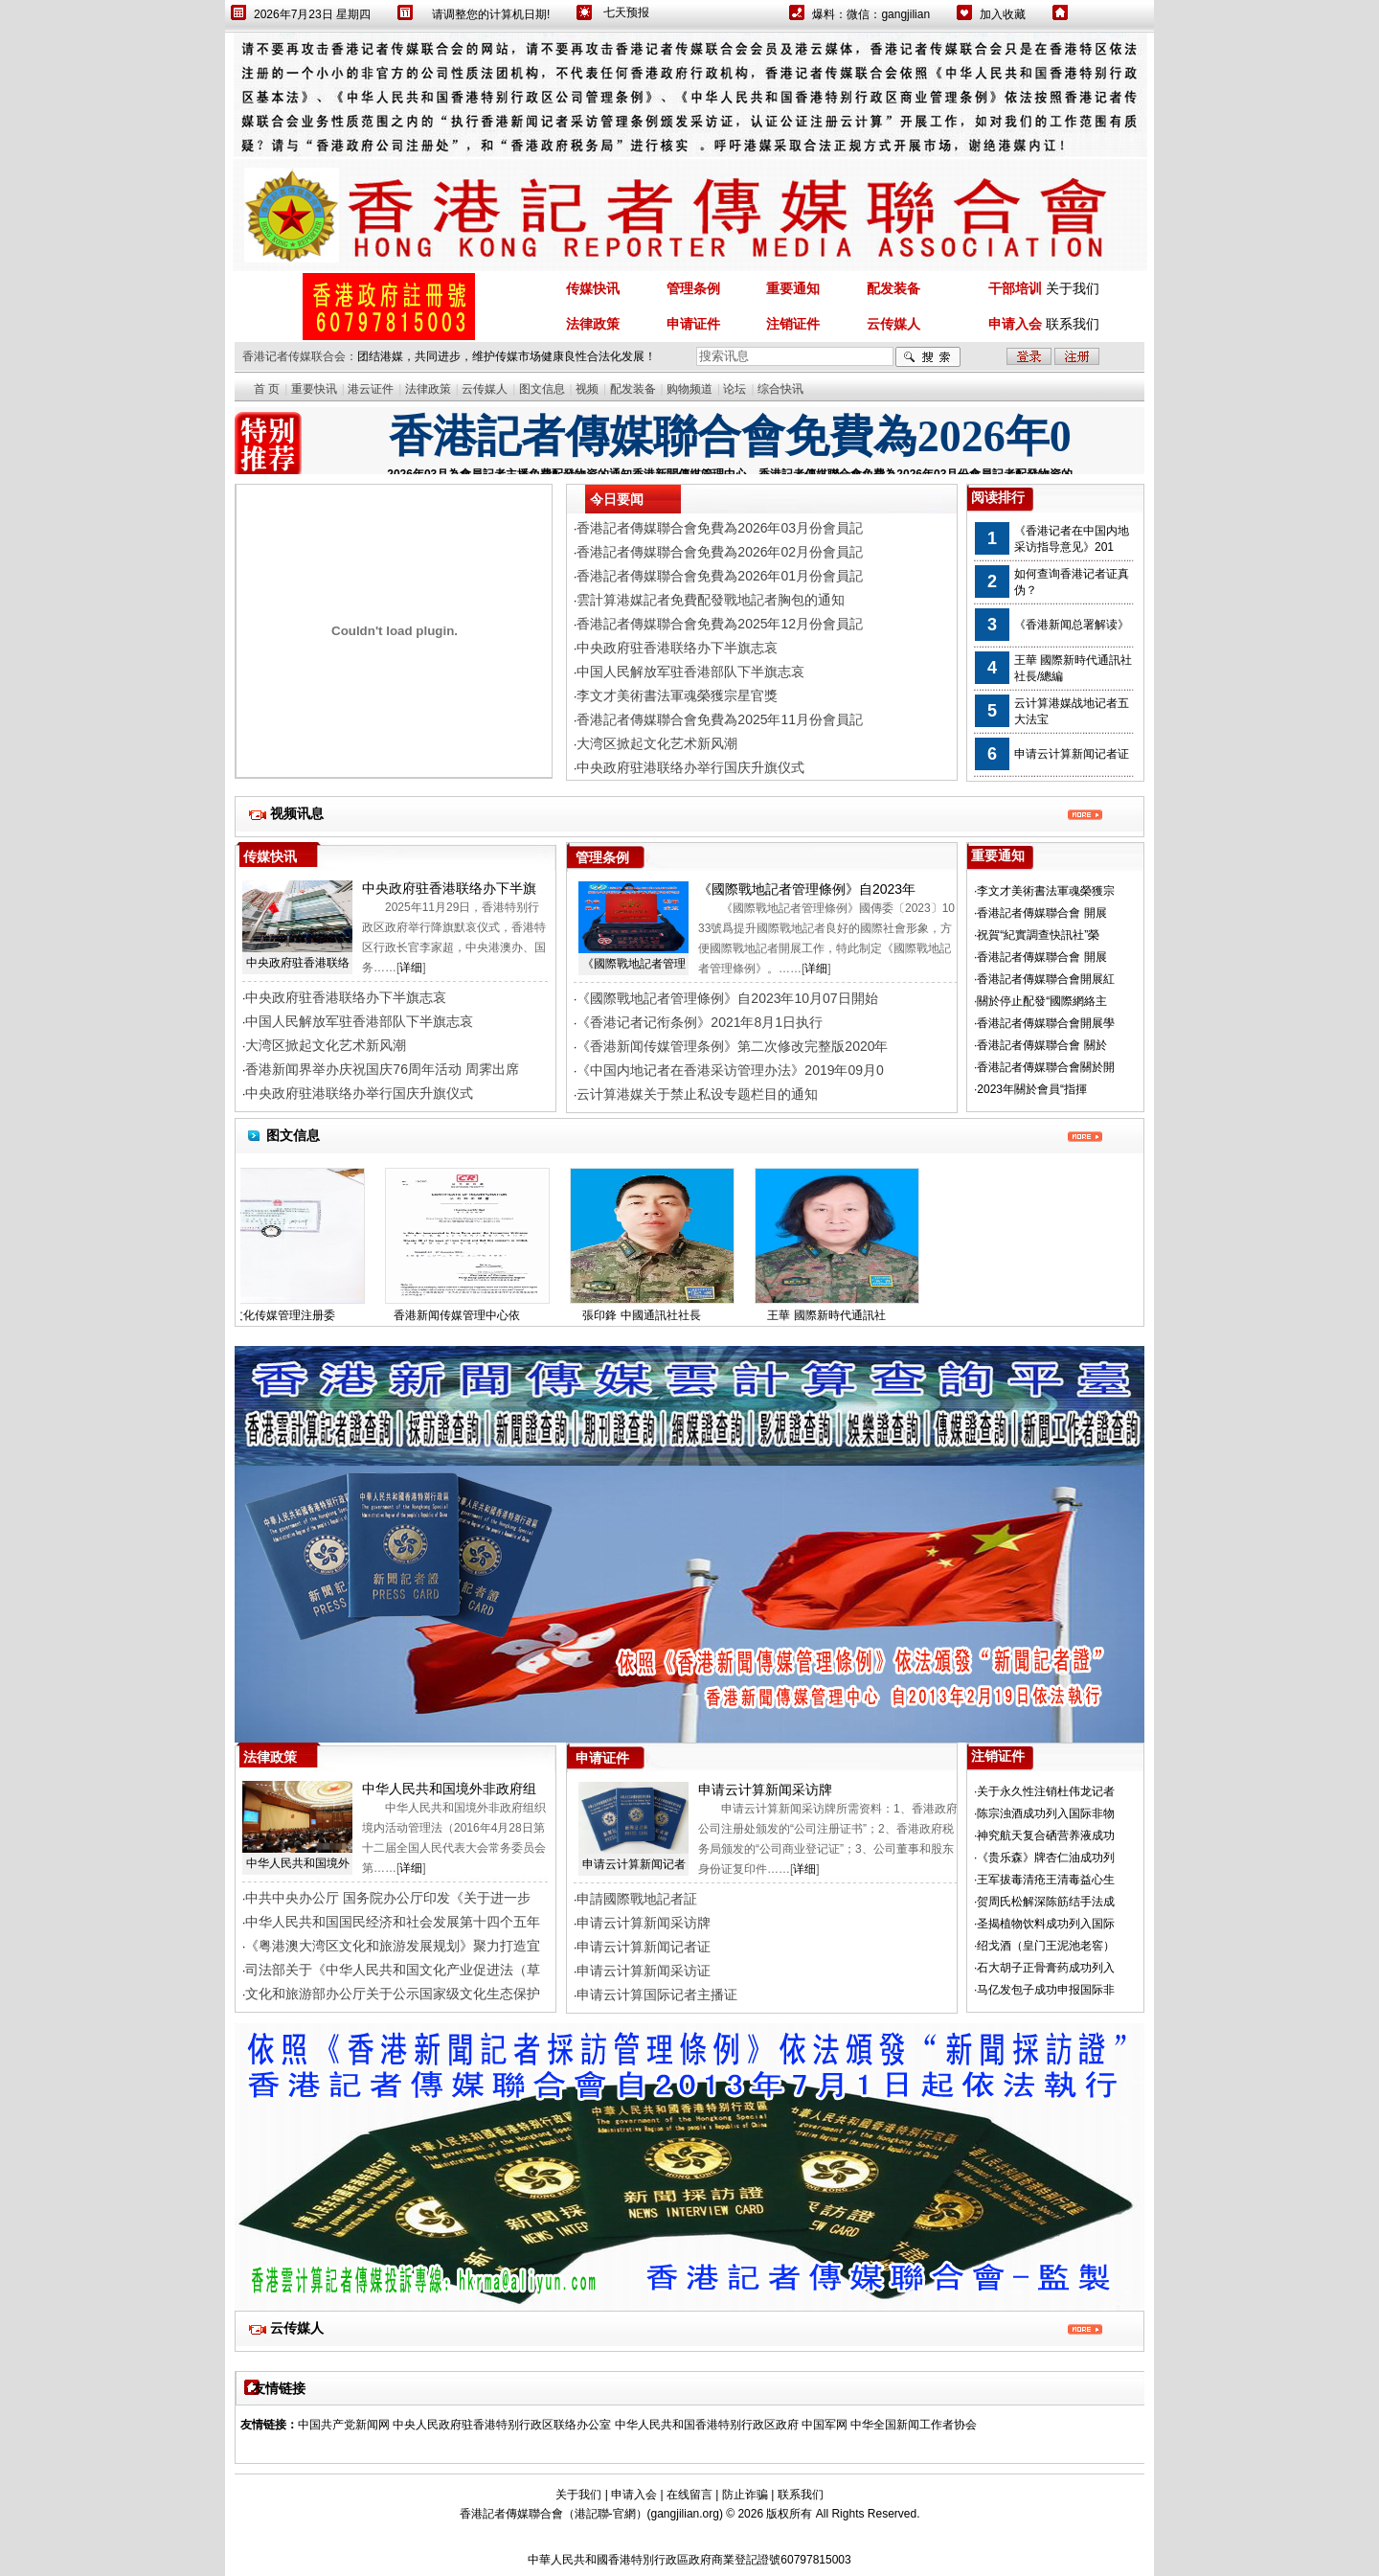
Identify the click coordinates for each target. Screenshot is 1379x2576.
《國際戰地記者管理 (634, 963)
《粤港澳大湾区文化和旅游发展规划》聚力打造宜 (392, 1945)
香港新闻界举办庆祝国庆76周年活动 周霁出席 (381, 1069)
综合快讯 (780, 389)
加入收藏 (1003, 14)
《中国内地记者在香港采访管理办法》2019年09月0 (730, 1070)
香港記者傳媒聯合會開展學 (1046, 1023)
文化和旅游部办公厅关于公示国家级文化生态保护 (392, 1993)
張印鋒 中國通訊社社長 (654, 1315)
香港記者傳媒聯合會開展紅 (1046, 979)
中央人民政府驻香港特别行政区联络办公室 (502, 2424)
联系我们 (1072, 323)
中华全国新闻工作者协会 (913, 2424)
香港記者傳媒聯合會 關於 (1041, 1045)
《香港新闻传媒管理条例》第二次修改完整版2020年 (732, 1046)
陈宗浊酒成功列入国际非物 (1046, 1813)
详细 (410, 967)
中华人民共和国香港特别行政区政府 (707, 2424)
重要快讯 (314, 389)
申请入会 (634, 2494)
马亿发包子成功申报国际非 (1046, 1989)
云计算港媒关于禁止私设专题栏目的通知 (697, 1094)
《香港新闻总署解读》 (1071, 624)
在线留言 (689, 2494)
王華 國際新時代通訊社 (839, 1315)
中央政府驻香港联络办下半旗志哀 (345, 997)
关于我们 (1072, 288)
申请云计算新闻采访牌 (643, 1922)
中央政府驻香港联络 (298, 962)
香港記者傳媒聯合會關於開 (1046, 1067)
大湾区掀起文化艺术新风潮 (325, 1045)
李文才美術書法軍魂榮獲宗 (1046, 891)
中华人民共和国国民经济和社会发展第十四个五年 (392, 1921)
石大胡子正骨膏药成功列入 (1046, 1967)
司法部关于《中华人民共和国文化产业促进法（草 (392, 1969)
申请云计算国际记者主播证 (656, 1994)
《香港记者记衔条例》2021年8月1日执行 (699, 1022)
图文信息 (542, 389)
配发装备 (633, 389)
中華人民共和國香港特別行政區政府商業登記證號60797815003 (689, 2559)
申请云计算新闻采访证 (643, 1970)
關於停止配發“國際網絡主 (1042, 1001)
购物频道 (689, 389)
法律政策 (428, 389)
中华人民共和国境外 (298, 1863)
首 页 (267, 389)
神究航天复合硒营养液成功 (1046, 1835)
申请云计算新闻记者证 (1071, 754)
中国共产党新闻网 (344, 2424)
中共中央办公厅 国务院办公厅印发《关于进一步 (388, 1897)
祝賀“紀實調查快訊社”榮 (1038, 935)
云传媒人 (485, 389)
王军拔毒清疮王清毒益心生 (1046, 1879)
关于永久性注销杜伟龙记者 (1046, 1791)
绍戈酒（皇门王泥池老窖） (1046, 1945)
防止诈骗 (745, 2494)
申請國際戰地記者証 (636, 1898)
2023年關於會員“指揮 (1032, 1089)
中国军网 (825, 2424)
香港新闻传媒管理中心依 (470, 1315)
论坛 (734, 389)
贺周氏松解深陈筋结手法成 (1046, 1901)
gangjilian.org (685, 2513)
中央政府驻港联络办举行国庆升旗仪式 (359, 1093)
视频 (587, 389)
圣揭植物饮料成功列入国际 (1046, 1923)
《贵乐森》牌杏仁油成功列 (1046, 1857)
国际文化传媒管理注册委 (285, 1315)
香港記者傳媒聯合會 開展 (1041, 913)
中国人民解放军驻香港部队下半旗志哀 (359, 1021)
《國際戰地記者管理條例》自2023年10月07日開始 (726, 998)
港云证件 (371, 389)
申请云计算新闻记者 (634, 1864)
